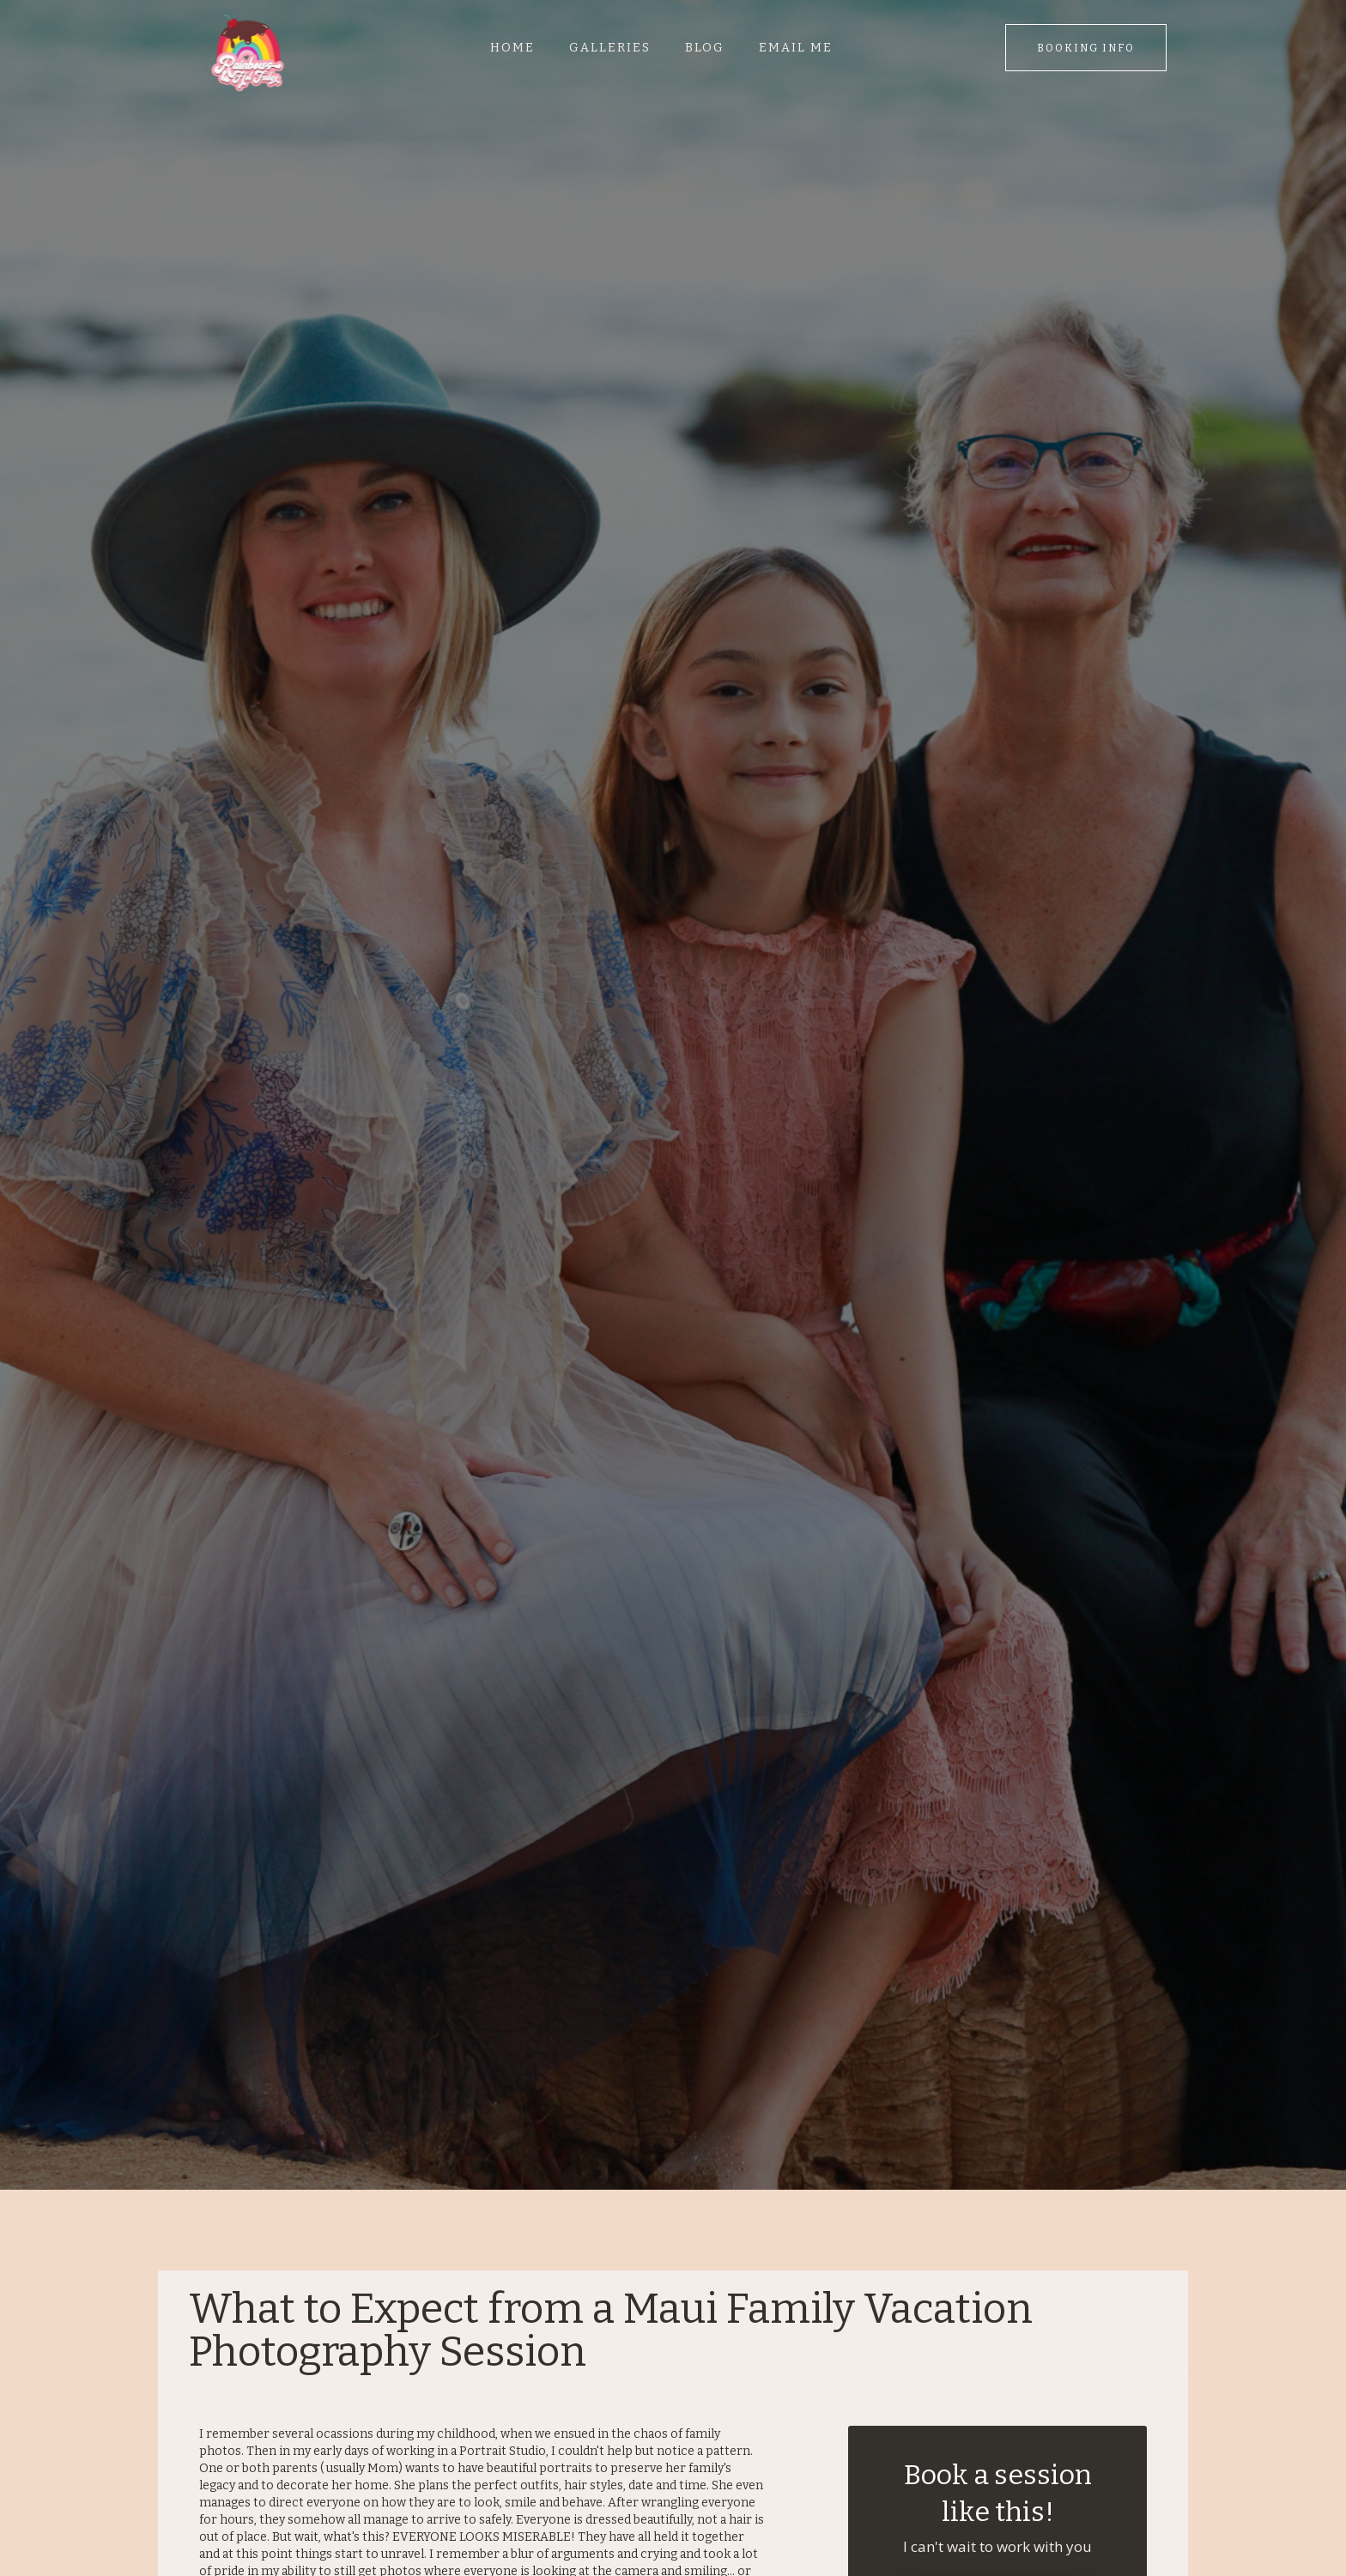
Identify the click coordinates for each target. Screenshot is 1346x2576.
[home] (248, 47)
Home (512, 47)
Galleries (610, 47)
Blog (705, 47)
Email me (796, 47)
